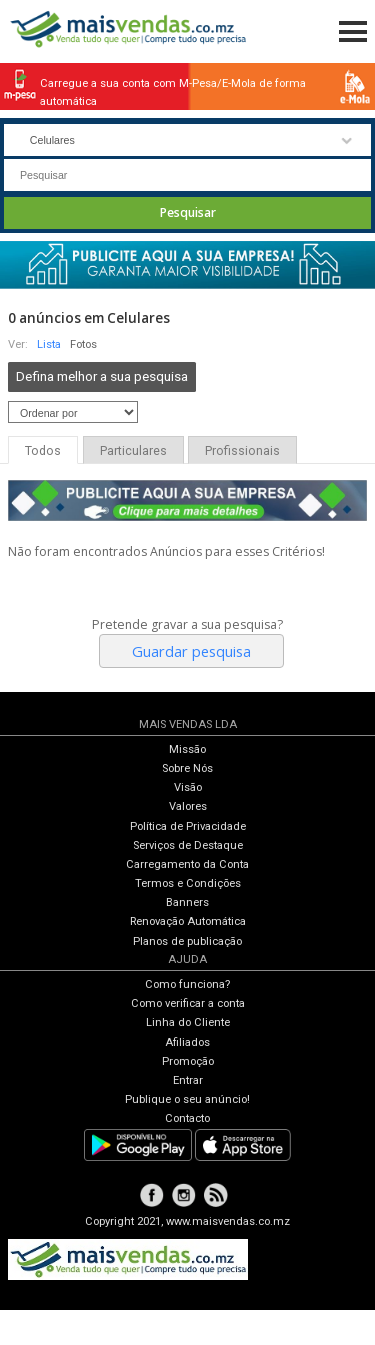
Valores (188, 806)
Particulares (133, 451)
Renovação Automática (188, 921)
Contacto (187, 1118)
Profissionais (242, 451)
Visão (188, 787)
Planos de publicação (187, 941)
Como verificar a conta (188, 1003)
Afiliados (187, 1042)
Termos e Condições (188, 883)
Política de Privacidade (188, 826)
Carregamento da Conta (187, 864)
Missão (187, 749)
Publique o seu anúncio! (187, 1099)
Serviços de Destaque (188, 845)
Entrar (188, 1080)
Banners (187, 902)
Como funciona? (187, 984)
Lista (49, 344)
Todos (43, 451)
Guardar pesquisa (191, 651)
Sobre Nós (187, 768)
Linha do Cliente (188, 1022)
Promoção (188, 1061)
